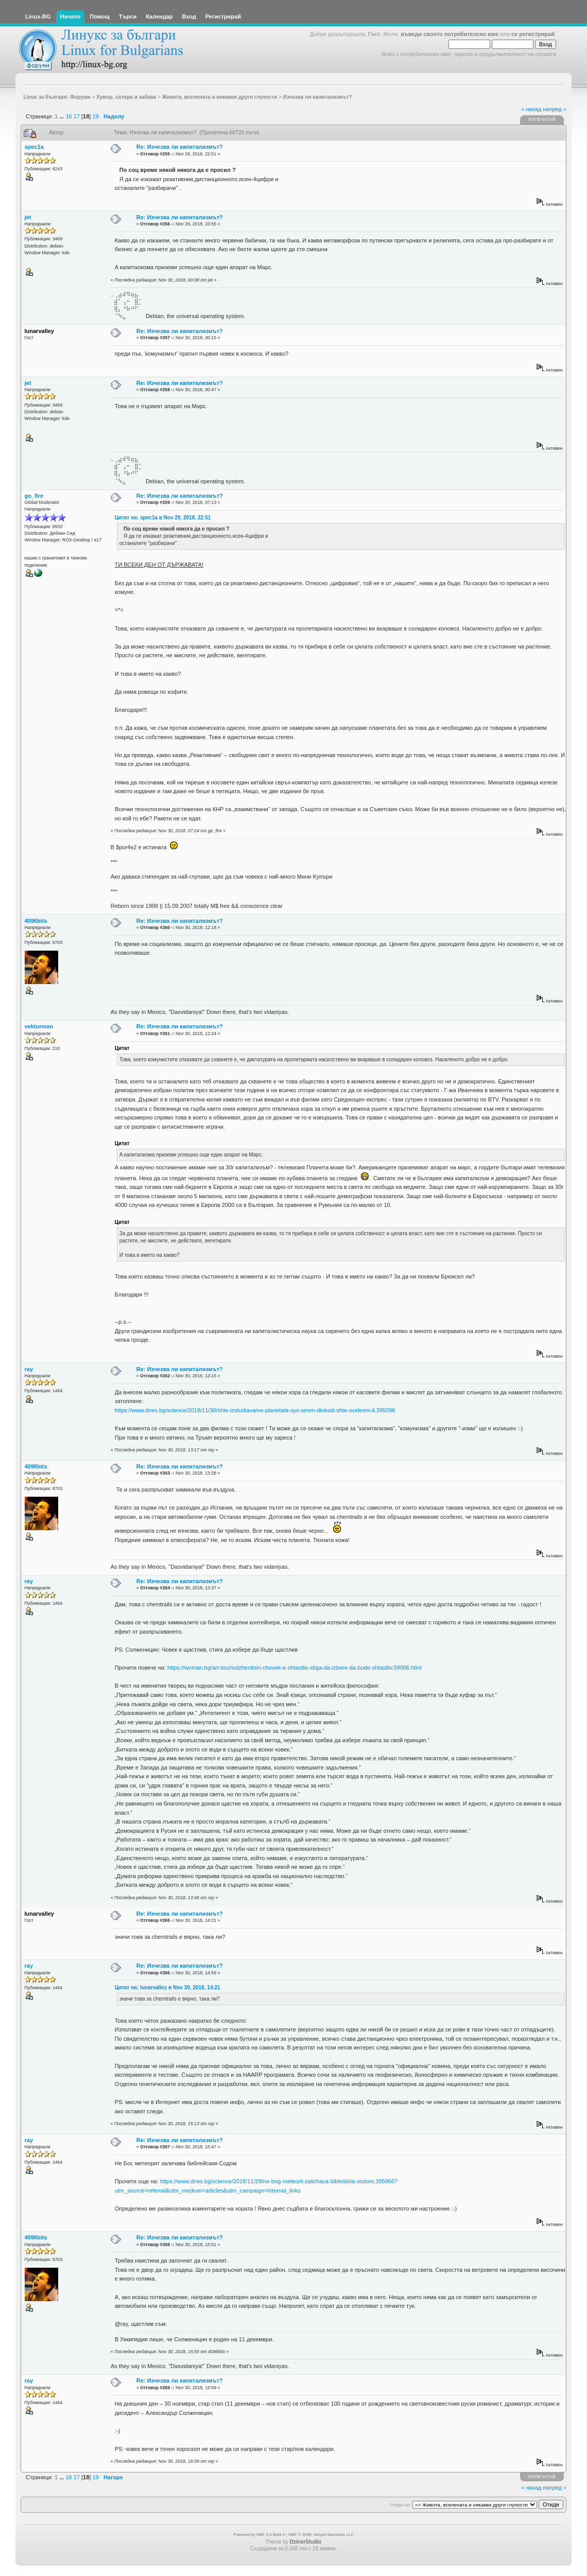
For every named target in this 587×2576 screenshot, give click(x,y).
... (62, 116)
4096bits (36, 921)
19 (95, 116)
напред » (554, 109)
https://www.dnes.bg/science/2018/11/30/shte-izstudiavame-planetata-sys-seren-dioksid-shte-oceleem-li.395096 (255, 1410)
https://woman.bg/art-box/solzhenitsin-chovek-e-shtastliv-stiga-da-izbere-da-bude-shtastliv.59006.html (294, 1667)
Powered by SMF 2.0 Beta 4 (259, 2534)
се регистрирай (533, 34)
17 (77, 116)
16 (68, 116)
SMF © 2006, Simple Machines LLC (321, 2534)
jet (28, 217)
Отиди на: (400, 2505)
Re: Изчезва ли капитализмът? (179, 147)
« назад (531, 109)
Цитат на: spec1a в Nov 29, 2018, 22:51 (163, 517)
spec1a (34, 147)
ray (29, 1369)
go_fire (34, 496)
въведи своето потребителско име (449, 34)
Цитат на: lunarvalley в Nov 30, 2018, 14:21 (167, 1987)
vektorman (39, 1026)
